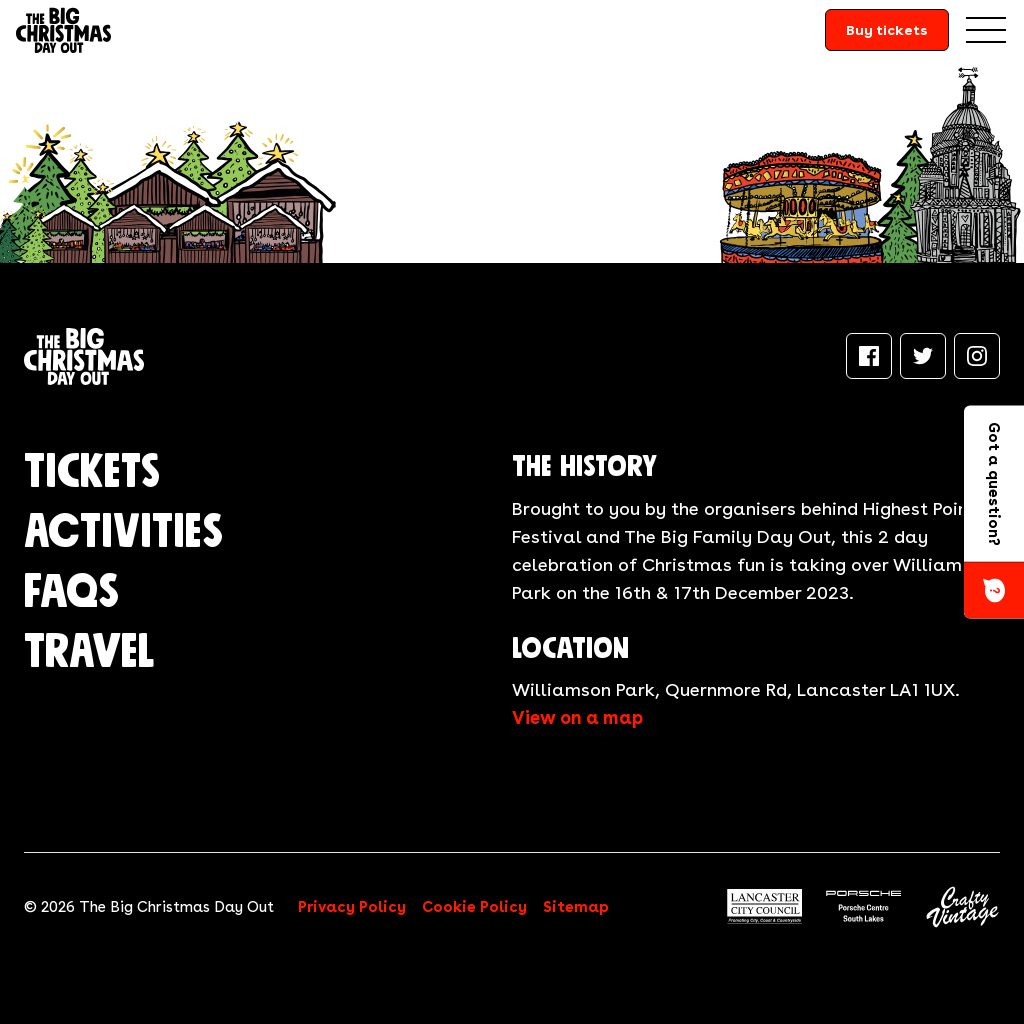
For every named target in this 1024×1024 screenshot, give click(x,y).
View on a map (577, 717)
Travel (89, 653)
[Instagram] (977, 356)
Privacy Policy (352, 907)
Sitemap (576, 907)
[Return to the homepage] (63, 30)
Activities (123, 533)
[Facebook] (869, 356)
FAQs (71, 593)
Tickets (92, 473)
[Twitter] (923, 356)
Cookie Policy (474, 907)
